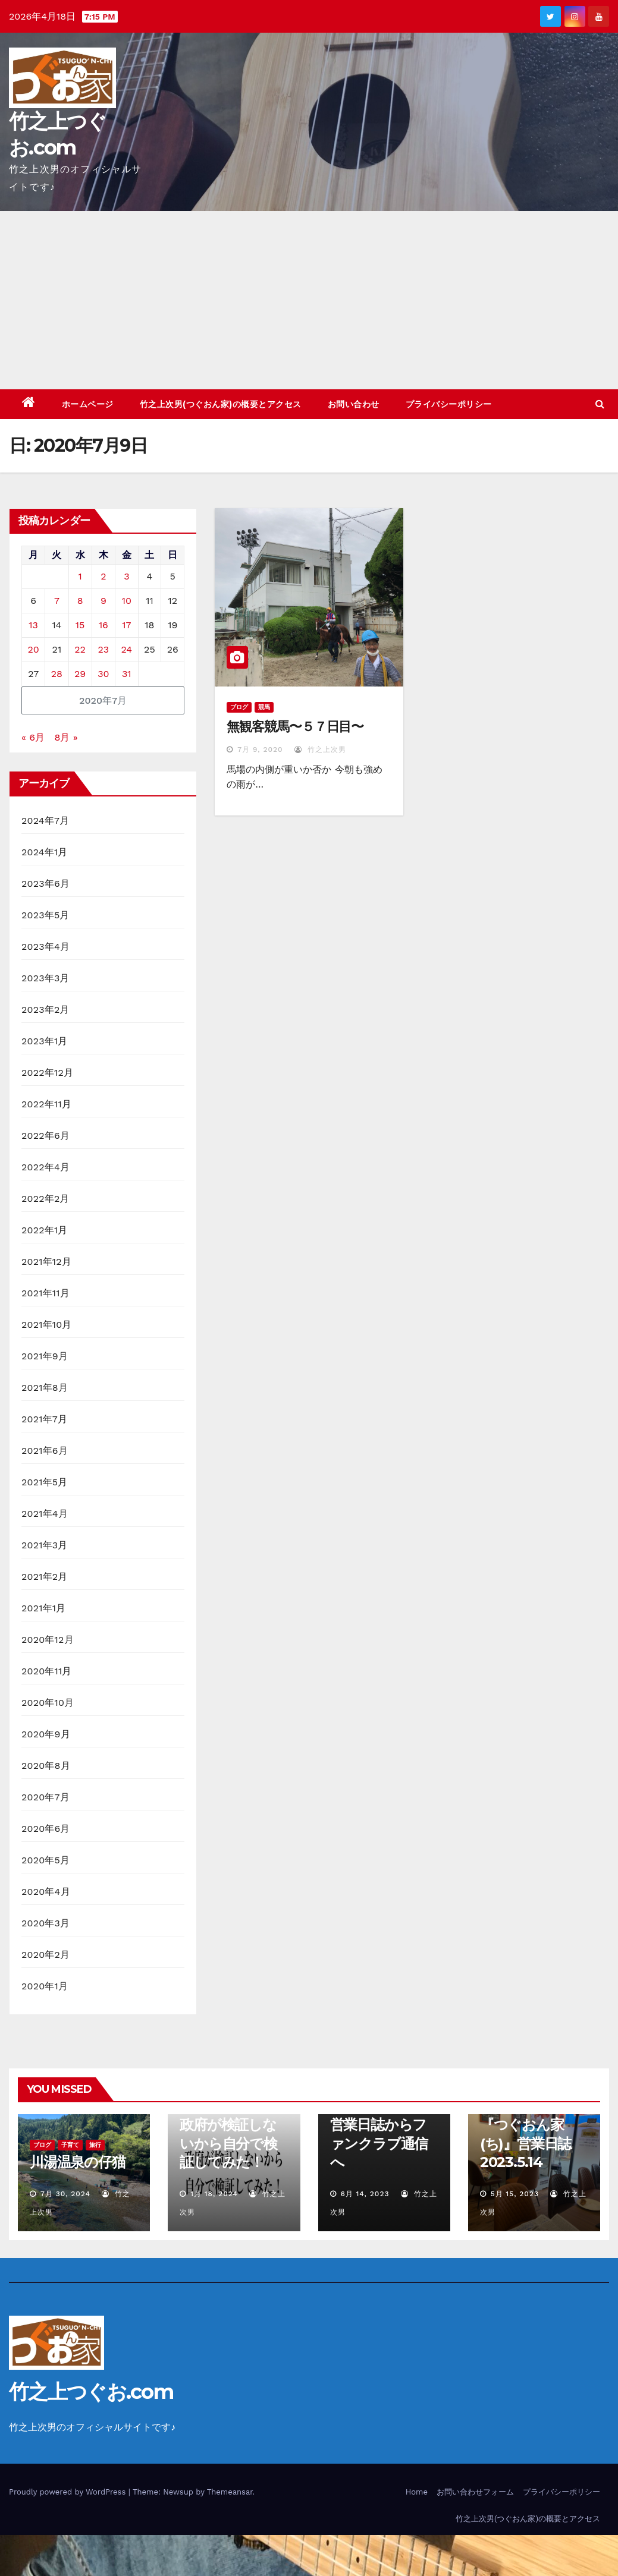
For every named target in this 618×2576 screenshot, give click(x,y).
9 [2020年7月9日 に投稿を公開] (103, 600)
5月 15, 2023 (515, 2194)
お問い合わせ (353, 404)
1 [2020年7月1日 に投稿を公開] (79, 576)
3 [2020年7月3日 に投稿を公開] (126, 576)
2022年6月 (45, 1135)
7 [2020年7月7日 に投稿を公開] (56, 600)
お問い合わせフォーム (475, 2491)
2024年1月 (44, 852)
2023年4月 (45, 946)
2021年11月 (45, 1293)
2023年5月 (45, 915)
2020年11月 (46, 1671)
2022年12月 (47, 1072)
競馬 (264, 707)
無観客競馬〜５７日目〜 (295, 727)
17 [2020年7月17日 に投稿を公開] (126, 625)
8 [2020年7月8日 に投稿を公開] (80, 600)
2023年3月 (45, 978)
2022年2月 (45, 1198)
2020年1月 (44, 1986)
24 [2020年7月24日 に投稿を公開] (127, 649)
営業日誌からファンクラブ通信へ (379, 2143)
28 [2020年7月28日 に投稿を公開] (56, 673)
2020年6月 (45, 1828)
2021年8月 (44, 1387)
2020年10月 (47, 1702)
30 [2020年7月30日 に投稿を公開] (103, 673)
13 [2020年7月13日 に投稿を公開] (33, 625)
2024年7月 (45, 820)
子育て (70, 2145)
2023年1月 (44, 1041)
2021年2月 (44, 1576)
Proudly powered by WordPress (68, 2491)
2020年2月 (45, 1954)
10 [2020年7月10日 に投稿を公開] (126, 600)
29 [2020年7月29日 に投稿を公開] (80, 673)
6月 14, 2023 (364, 2194)
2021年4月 (44, 1513)
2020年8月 (45, 1765)
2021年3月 (44, 1545)
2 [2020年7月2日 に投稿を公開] (103, 576)
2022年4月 (45, 1167)
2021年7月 (44, 1419)
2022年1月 (44, 1230)
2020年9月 (45, 1734)
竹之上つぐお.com (91, 2391)
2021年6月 (44, 1450)
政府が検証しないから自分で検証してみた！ (228, 2143)
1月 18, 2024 (214, 2194)
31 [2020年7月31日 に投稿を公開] (126, 673)
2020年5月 (45, 1860)
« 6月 (33, 737)
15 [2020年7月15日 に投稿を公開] (80, 625)
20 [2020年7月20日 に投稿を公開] (33, 649)
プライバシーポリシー (449, 404)
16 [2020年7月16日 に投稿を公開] (103, 625)
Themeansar (230, 2491)
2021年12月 (46, 1261)
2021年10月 (46, 1324)
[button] (599, 404)
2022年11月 (46, 1104)
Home (417, 2491)
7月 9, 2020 (260, 749)
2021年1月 (43, 1608)
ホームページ (88, 404)
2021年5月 (44, 1482)
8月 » (65, 737)
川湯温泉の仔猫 (78, 2162)
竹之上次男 (320, 749)
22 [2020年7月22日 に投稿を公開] (80, 649)
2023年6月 (45, 883)
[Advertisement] (309, 300)
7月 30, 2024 (65, 2194)
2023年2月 (45, 1009)
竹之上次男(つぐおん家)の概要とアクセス (221, 404)
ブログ (239, 707)
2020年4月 (45, 1891)
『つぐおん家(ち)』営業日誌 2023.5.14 (525, 2143)
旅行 (95, 2145)
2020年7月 (45, 1797)
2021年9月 (44, 1356)
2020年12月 (47, 1639)
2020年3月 (45, 1923)
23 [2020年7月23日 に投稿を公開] (103, 649)
